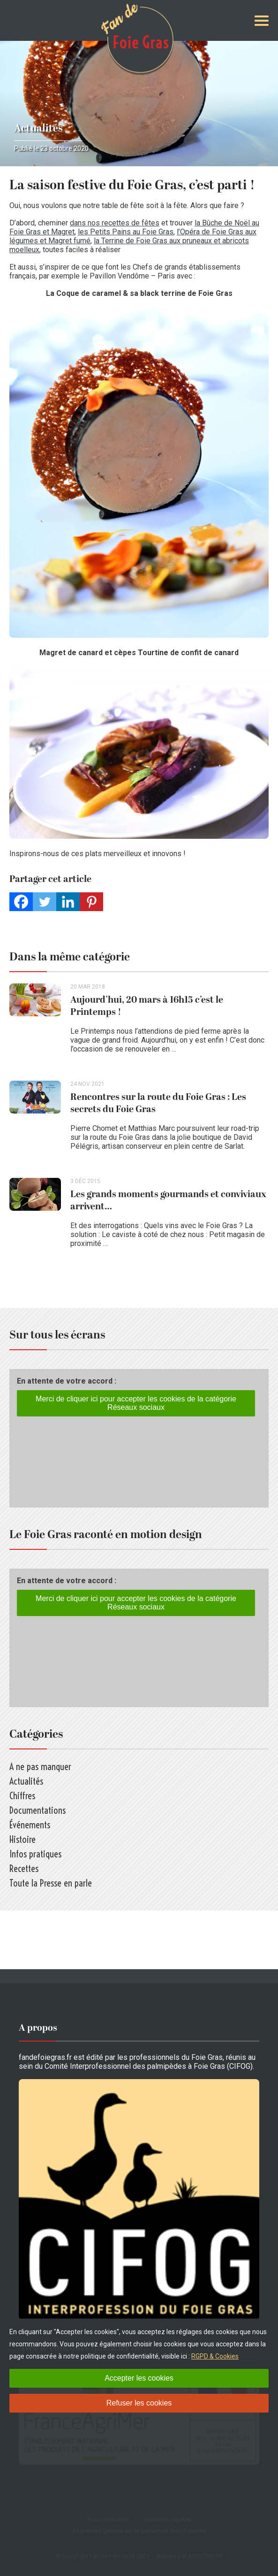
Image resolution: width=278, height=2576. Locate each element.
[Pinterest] (91, 901)
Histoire (22, 1839)
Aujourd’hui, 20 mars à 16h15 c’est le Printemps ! (146, 1006)
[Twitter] (44, 901)
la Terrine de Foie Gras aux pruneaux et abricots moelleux (129, 245)
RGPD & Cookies (215, 2356)
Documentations (37, 1810)
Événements (29, 1825)
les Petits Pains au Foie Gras (125, 231)
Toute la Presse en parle (50, 1883)
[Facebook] (21, 901)
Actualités (38, 128)
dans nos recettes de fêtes (114, 222)
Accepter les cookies (139, 2378)
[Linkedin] (68, 901)
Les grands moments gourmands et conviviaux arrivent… (168, 1200)
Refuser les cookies (139, 2403)
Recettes (23, 1868)
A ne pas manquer (40, 1766)
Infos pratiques (35, 1854)
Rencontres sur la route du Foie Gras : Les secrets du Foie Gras (158, 1103)
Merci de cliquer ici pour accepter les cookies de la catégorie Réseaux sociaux (136, 1403)
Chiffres (22, 1796)
